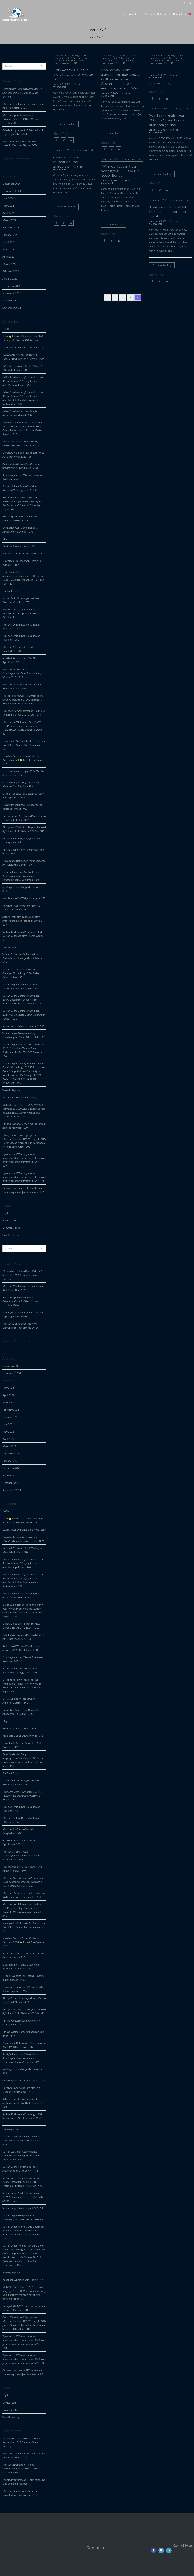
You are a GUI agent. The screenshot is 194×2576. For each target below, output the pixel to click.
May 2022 (8, 249)
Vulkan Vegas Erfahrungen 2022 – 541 (23, 1025)
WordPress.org (10, 1234)
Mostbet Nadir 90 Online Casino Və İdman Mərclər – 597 (22, 686)
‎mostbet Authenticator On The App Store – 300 (19, 660)
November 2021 (11, 293)
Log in (5, 1213)
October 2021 (10, 300)
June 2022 (8, 242)
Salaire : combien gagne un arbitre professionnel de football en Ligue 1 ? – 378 (23, 920)
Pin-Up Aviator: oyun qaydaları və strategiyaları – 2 (21, 840)
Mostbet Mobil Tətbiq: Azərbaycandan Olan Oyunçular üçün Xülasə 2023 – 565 (22, 673)
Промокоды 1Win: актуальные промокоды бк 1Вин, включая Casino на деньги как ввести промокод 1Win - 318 (71, 59)
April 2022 (8, 256)
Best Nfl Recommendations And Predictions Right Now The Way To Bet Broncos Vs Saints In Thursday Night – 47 (22, 503)
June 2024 (8, 198)
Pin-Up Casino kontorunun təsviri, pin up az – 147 (23, 851)
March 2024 (9, 220)
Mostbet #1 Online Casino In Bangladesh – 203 (18, 648)
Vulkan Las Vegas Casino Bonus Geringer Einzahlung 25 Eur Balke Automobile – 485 (20, 973)
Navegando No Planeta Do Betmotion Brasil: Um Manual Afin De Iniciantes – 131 (23, 744)
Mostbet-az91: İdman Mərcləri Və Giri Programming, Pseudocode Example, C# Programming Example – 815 (23, 727)
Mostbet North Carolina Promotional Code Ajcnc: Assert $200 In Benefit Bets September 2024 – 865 (23, 699)
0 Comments (59, 86)
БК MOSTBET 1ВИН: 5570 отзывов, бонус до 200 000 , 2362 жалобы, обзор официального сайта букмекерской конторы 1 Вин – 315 (23, 1110)
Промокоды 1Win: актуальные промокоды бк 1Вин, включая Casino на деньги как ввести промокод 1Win (120, 79)
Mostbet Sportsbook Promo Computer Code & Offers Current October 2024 (21, 118)
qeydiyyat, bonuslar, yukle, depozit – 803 (22, 888)
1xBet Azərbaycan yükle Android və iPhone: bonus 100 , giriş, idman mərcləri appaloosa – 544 (22, 381)
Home (91, 37)
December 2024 (11, 183)
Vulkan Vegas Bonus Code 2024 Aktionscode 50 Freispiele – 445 (20, 986)
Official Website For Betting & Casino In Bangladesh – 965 (23, 795)
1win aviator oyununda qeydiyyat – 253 (24, 347)
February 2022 (10, 271)
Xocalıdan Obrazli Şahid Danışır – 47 (22, 1097)
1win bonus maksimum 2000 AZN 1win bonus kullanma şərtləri (168, 120)
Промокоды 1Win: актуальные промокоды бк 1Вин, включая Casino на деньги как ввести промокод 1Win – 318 (24, 1159)
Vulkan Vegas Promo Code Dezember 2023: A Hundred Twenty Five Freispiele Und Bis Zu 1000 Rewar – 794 (23, 1050)
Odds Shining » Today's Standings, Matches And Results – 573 (21, 784)
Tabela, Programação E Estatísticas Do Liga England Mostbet (23, 132)
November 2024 (11, 190)
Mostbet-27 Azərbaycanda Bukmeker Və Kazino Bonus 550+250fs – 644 (23, 712)
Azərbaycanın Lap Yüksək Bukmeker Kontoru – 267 (23, 476)
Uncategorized (10, 946)
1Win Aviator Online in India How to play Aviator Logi (73, 74)
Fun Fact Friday (11, 590)
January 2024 (9, 234)
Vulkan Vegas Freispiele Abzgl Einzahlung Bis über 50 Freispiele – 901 (24, 1035)
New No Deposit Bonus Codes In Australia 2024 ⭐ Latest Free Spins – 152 (23, 759)
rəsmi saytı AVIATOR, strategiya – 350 (23, 898)
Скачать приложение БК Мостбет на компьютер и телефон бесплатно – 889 (23, 1189)
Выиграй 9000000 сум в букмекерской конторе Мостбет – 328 (23, 1125)
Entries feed (9, 1220)
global (80, 84)
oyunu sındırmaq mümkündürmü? (67, 159)
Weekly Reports (11, 1090)
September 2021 (11, 307)
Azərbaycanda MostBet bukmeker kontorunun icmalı (167, 211)
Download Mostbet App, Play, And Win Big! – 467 (21, 562)
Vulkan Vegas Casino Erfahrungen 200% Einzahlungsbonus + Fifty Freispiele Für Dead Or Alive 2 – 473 (22, 999)
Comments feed (11, 1227)
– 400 (5, 328)
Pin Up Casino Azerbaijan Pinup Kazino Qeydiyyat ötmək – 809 (24, 817)
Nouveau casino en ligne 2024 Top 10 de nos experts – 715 (23, 773)
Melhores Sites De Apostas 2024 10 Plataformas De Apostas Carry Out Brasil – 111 (22, 613)
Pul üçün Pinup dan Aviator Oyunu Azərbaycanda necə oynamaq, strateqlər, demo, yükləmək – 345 (21, 875)
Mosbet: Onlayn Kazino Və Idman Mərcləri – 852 (21, 637)
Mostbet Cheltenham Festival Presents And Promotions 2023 (24, 105)
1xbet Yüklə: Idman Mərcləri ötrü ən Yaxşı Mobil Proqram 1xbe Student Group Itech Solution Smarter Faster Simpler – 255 (22, 428)
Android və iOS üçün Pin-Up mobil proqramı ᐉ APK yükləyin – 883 (21, 465)
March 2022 (9, 263)
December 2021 (11, 285)
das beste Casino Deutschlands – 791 (23, 553)
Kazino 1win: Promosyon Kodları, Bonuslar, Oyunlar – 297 (20, 600)
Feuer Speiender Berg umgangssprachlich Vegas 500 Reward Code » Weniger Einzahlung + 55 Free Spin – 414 (23, 577)
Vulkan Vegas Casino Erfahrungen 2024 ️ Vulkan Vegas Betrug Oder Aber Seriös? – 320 (23, 1014)
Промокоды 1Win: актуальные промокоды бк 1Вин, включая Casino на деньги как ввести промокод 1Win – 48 (24, 1176)
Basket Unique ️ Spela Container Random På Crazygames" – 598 (19, 488)
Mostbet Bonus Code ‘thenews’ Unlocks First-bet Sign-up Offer (20, 143)
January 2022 (9, 278)
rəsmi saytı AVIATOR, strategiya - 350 (170, 108)
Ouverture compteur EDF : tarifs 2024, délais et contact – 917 (23, 806)
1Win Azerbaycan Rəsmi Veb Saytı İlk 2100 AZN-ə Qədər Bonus (120, 170)
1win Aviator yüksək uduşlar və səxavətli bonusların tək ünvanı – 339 (23, 356)
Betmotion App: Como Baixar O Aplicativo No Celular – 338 (20, 529)
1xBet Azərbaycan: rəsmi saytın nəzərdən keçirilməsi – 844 (20, 413)
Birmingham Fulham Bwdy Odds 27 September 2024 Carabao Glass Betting (22, 92)
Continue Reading (66, 124)
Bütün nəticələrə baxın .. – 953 (19, 546)
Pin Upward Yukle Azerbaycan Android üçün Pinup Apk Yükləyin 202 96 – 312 (24, 829)
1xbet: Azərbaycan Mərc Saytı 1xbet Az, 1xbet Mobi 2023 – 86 (23, 454)
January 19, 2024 (157, 129)
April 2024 (8, 212)
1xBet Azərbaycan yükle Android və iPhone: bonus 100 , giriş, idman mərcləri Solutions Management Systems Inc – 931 (22, 398)
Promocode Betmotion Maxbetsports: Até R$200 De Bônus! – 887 (23, 862)
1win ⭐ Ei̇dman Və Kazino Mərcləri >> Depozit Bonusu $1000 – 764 (22, 338)
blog (5, 538)
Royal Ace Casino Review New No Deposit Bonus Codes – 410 (21, 907)
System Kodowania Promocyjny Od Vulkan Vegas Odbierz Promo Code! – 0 (23, 935)
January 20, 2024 (61, 84)
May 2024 (8, 205)
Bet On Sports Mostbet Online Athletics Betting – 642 (19, 518)
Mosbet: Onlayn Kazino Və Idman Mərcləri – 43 (21, 626)
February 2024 (10, 227)
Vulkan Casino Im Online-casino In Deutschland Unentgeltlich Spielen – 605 (22, 958)
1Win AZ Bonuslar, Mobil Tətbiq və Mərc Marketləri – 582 (22, 367)
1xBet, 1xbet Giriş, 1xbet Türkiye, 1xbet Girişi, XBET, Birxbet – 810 (21, 443)
